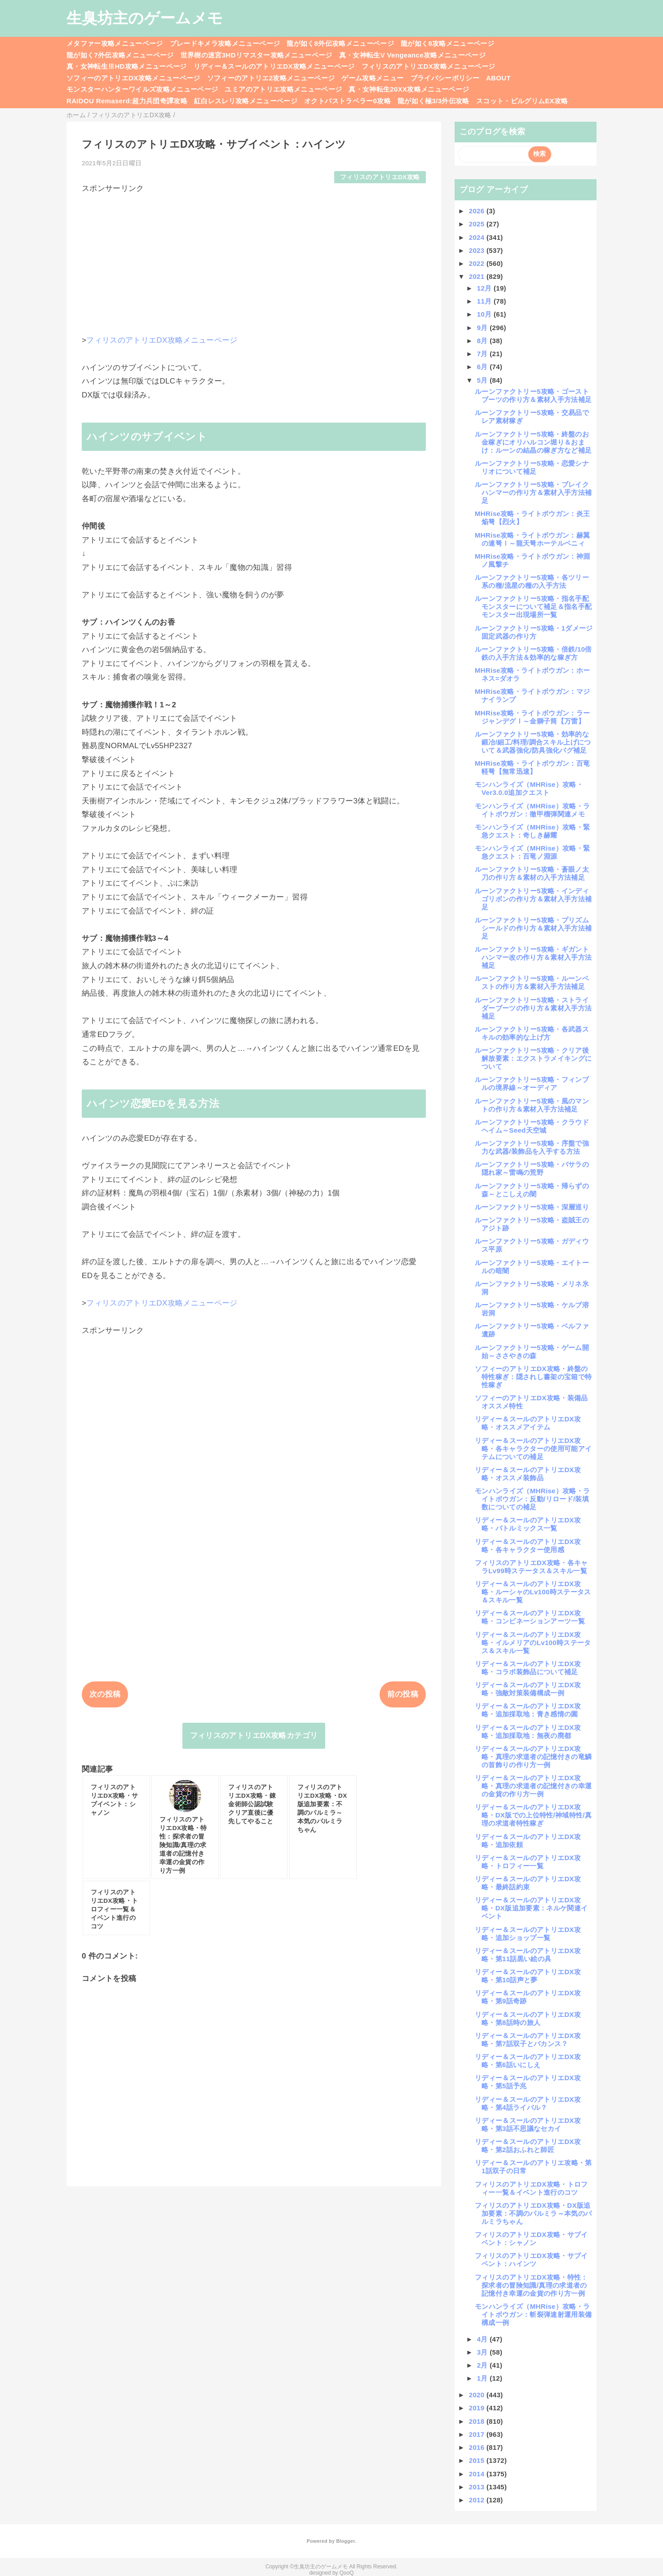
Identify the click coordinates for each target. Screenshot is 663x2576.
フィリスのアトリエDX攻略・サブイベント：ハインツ (531, 2259)
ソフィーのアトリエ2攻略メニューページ (271, 78)
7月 (483, 353)
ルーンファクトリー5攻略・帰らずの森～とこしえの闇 (532, 1190)
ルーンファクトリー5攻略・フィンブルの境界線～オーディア (532, 1083)
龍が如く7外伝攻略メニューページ (120, 55)
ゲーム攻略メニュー (372, 78)
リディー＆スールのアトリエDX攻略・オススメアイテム (528, 1423)
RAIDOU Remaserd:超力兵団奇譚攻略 (126, 101)
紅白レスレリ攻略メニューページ (245, 101)
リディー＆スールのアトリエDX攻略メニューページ (274, 66)
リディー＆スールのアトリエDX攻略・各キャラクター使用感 (528, 1545)
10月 (485, 314)
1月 (483, 2378)
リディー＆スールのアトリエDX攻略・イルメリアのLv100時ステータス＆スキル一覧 (533, 1642)
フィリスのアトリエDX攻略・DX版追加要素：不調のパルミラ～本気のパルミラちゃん (533, 2213)
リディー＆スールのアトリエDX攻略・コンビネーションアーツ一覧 (530, 1617)
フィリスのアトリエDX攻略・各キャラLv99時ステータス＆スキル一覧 (531, 1567)
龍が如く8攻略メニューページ (447, 43)
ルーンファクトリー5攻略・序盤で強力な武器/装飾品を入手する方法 (532, 1147)
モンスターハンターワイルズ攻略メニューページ (142, 89)
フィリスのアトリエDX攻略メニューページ (428, 66)
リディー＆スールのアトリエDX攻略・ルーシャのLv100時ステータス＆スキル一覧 (533, 1592)
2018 (477, 2421)
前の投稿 (402, 1694)
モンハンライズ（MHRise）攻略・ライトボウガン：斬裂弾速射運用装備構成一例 (533, 2314)
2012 (477, 2500)
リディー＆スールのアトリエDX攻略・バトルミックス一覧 (528, 1524)
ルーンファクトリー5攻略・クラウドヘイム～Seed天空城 (532, 1126)
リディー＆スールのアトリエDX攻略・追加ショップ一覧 (528, 1933)
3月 (483, 2352)
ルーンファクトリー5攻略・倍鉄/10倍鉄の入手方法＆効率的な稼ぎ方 (533, 653)
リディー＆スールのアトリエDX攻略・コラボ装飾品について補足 (528, 1668)
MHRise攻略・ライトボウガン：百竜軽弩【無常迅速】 (532, 767)
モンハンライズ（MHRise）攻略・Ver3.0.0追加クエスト (529, 788)
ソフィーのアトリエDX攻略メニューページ (133, 78)
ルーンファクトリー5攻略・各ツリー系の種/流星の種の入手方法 (532, 581)
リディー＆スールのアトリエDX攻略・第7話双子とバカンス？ (528, 2039)
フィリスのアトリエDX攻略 (380, 177)
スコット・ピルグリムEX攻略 (522, 101)
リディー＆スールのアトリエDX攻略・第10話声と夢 (528, 1976)
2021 (477, 276)
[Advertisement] (254, 257)
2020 (477, 2395)
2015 (477, 2460)
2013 (477, 2487)
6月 (483, 367)
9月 (483, 327)
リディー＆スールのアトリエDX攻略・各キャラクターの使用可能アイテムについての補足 (533, 1448)
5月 (483, 380)
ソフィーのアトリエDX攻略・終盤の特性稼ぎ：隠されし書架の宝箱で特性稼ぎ (533, 1377)
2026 (477, 211)
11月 (485, 301)
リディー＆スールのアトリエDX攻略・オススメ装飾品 (528, 1474)
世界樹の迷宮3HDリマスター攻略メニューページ (256, 55)
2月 (483, 2365)
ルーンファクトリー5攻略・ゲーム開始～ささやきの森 (532, 1351)
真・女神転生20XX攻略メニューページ (409, 89)
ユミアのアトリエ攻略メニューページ (283, 89)
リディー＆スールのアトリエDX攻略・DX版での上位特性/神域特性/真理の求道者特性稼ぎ (533, 1815)
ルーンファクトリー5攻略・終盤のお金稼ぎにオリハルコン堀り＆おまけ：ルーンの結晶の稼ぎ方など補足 (533, 442)
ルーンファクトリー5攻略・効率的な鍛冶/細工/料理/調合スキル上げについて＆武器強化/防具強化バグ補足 (533, 742)
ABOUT (498, 78)
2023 (477, 250)
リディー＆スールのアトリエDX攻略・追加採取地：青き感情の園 (528, 1710)
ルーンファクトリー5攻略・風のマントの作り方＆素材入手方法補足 (532, 1105)
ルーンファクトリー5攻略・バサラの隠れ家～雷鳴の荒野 (532, 1168)
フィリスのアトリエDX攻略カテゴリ (254, 1735)
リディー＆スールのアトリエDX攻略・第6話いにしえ (528, 2061)
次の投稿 (104, 1694)
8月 (483, 340)
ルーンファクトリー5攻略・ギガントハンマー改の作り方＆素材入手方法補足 (533, 957)
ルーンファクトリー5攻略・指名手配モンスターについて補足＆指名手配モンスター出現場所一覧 (533, 606)
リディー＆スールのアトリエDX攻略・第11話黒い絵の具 (528, 1955)
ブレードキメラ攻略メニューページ (225, 43)
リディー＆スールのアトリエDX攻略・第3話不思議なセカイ (528, 2124)
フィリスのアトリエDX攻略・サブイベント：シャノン (531, 2238)
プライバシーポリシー (445, 78)
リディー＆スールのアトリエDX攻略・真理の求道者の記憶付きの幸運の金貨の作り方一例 (533, 1786)
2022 (477, 263)
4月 (483, 2339)
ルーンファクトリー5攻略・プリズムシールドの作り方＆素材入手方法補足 (533, 928)
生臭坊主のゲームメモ (144, 17)
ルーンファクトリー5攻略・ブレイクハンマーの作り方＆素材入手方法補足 (533, 492)
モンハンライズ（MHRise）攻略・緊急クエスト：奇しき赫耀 (532, 831)
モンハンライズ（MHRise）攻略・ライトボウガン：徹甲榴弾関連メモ (532, 810)
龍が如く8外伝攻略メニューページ (340, 43)
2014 (477, 2474)
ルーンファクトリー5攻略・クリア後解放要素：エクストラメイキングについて (533, 1058)
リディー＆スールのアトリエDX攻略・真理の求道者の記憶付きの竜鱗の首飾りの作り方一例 (533, 1757)
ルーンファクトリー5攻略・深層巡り (532, 1207)
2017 (477, 2434)
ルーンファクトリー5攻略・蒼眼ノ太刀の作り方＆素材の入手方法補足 (532, 873)
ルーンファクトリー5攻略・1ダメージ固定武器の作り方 (534, 632)
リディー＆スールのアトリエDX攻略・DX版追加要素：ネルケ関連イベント (531, 1908)
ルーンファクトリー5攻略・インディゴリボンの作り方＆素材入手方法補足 (533, 899)
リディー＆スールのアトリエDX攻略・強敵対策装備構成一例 (528, 1689)
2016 (477, 2447)
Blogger (345, 2541)
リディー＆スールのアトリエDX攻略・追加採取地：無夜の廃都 (528, 1731)
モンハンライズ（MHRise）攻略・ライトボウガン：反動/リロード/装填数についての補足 (532, 1499)
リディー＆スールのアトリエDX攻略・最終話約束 (528, 1883)
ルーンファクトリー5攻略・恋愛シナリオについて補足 (532, 467)
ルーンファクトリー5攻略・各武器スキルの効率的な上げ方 (532, 1033)
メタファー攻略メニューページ (114, 43)
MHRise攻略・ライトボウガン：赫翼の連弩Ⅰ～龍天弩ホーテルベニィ (532, 539)
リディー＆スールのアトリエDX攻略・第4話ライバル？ (528, 2103)
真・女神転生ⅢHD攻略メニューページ (126, 66)
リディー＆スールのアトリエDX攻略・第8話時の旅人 (528, 2018)
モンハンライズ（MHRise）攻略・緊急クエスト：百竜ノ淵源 (532, 852)
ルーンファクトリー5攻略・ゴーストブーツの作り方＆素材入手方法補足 (533, 395)
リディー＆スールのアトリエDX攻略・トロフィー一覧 (528, 1862)
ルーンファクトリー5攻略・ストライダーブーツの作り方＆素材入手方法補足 (533, 1008)
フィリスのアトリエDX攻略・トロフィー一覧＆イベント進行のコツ (531, 2188)
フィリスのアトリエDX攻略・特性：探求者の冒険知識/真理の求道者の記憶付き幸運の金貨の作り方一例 (531, 2285)
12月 (485, 288)
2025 (477, 224)
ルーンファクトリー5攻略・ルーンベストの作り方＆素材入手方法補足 (532, 982)
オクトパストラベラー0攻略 (347, 101)
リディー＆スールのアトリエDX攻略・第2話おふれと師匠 (528, 2145)
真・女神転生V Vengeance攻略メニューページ (412, 55)
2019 (477, 2408)
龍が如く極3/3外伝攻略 (433, 101)
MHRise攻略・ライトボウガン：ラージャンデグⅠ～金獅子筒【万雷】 (532, 717)
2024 (477, 237)
